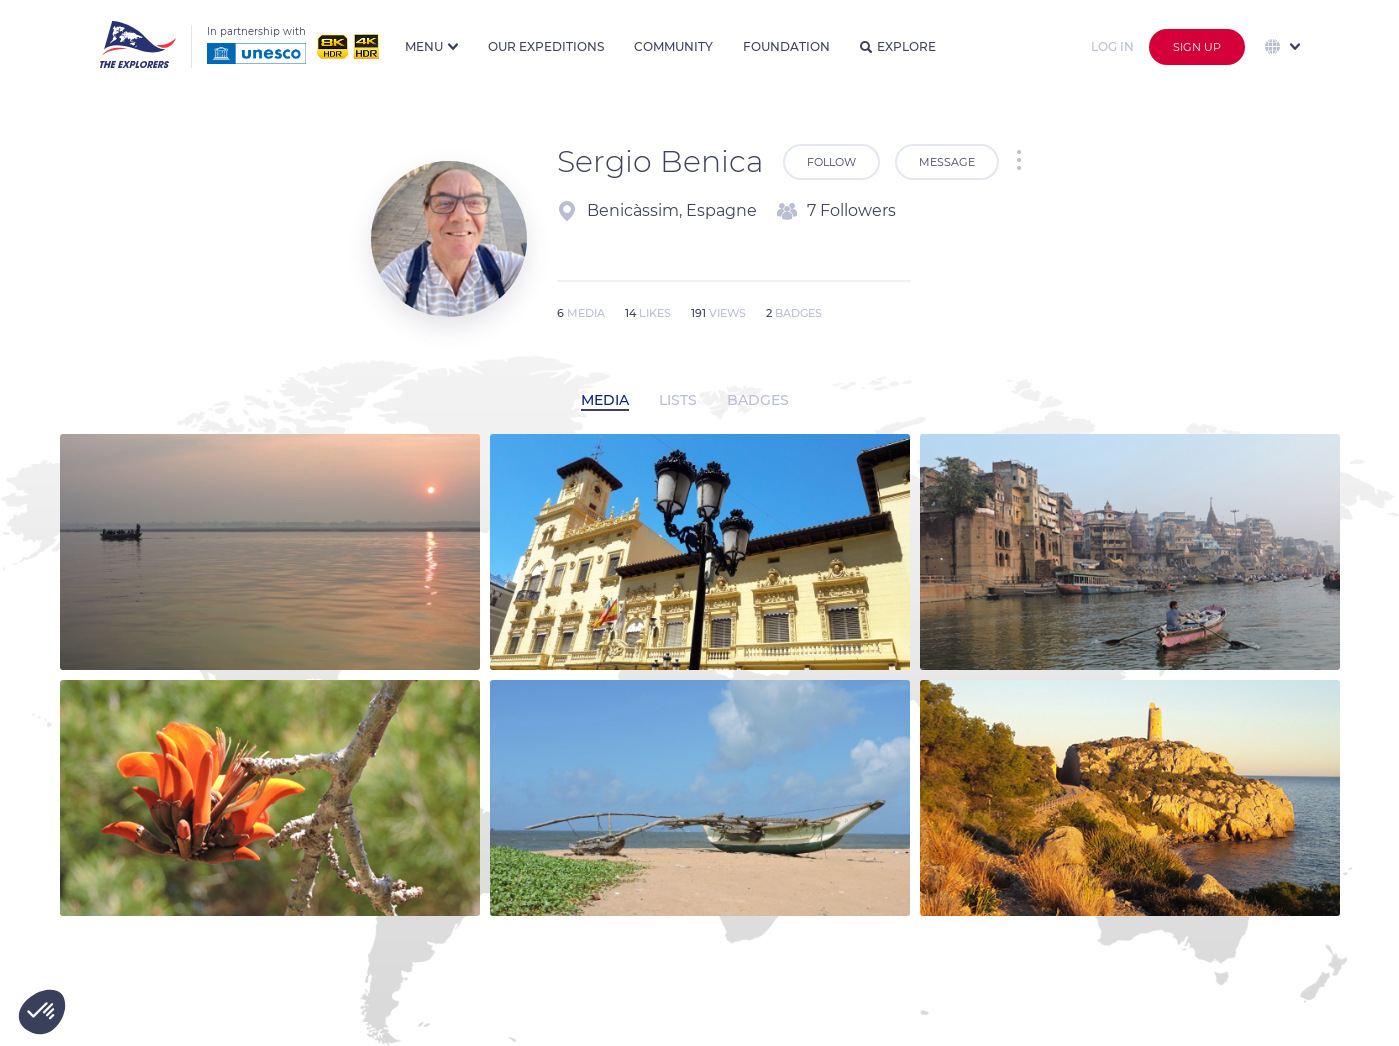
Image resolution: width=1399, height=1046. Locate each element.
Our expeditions (546, 46)
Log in (1112, 46)
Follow (831, 162)
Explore (898, 46)
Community (673, 46)
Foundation (786, 46)
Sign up (1197, 47)
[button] (42, 1012)
